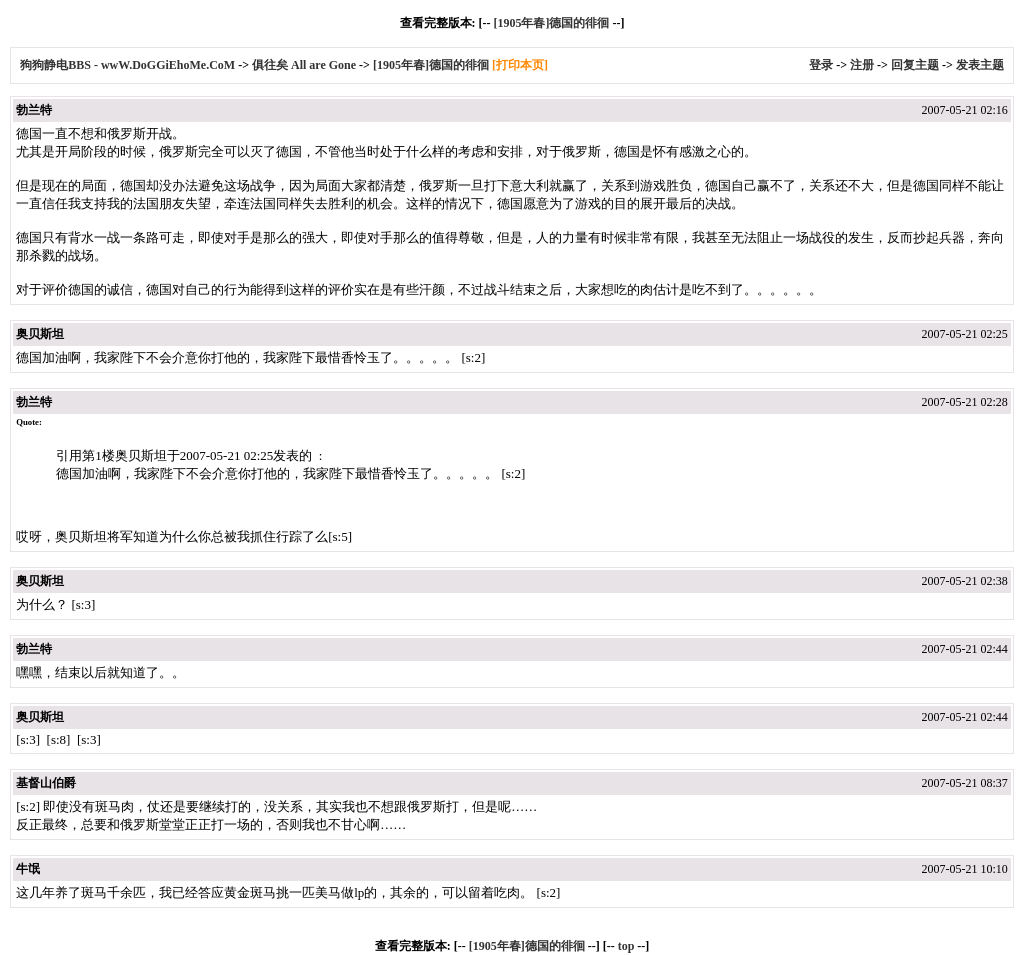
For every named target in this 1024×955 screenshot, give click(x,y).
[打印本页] (520, 65)
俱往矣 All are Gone (304, 65)
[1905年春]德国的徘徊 (551, 23)
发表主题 (980, 65)
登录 (821, 65)
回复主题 (915, 65)
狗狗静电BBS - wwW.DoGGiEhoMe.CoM (129, 65)
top (626, 946)
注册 (862, 65)
